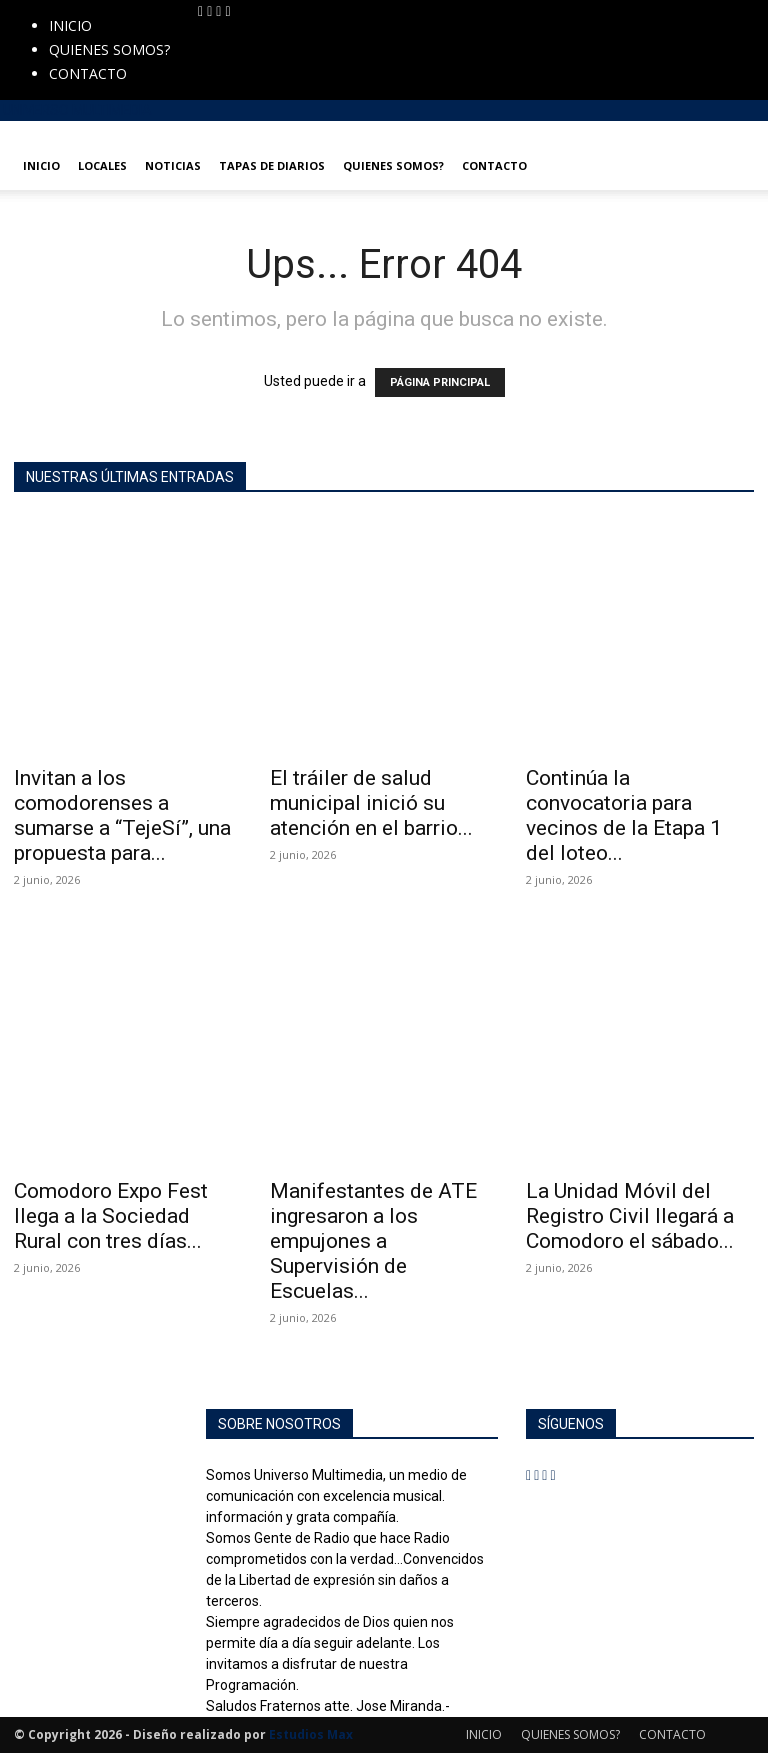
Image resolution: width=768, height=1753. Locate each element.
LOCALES (102, 165)
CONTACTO (88, 73)
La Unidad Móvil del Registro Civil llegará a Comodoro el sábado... (630, 1216)
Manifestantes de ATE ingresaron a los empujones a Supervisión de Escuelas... (373, 1241)
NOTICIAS (173, 165)
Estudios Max (311, 1734)
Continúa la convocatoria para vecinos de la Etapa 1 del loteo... (624, 815)
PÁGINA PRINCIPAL (440, 382)
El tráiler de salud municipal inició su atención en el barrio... (371, 803)
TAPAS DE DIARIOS (272, 165)
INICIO (70, 25)
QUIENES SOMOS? (109, 49)
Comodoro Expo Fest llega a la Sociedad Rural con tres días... (111, 1216)
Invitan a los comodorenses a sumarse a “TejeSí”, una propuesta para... (122, 815)
